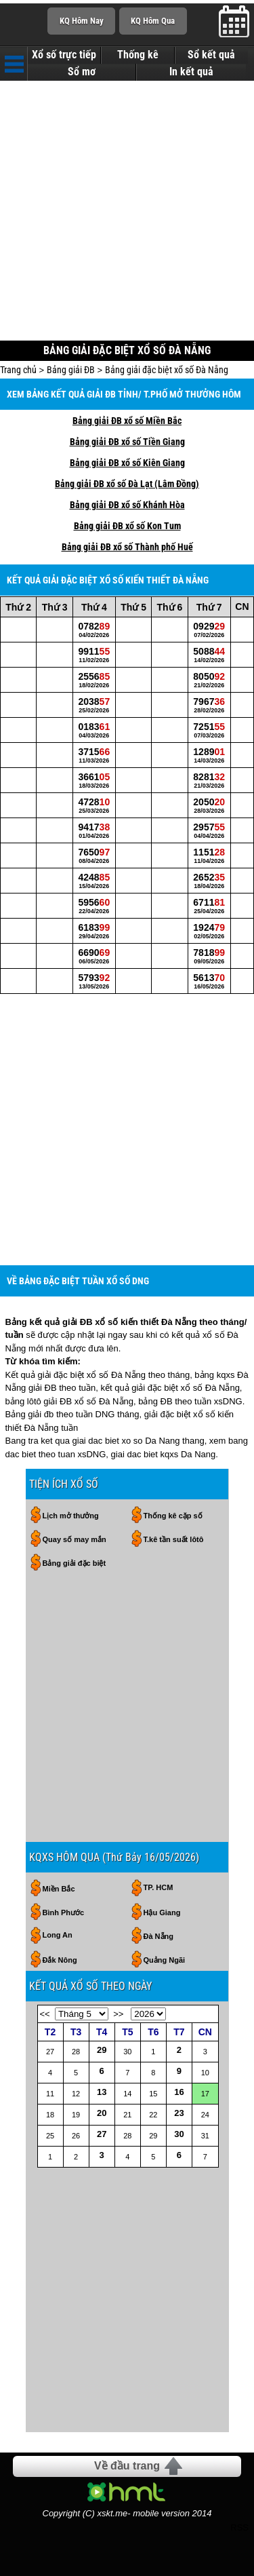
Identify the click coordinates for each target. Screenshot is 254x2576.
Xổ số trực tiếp (64, 55)
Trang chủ (18, 369)
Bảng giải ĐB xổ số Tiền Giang (127, 441)
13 (101, 2092)
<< (45, 2014)
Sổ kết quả (211, 55)
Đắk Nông (60, 1960)
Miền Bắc (59, 1889)
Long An (57, 1935)
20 (101, 2113)
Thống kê (137, 55)
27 (101, 2134)
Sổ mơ (82, 72)
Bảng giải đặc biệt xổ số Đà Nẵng (166, 369)
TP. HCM (158, 1887)
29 (101, 2050)
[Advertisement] (127, 212)
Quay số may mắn (74, 1539)
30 (179, 2134)
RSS (239, 2527)
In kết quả (191, 72)
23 (179, 2113)
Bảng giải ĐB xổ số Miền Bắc (127, 420)
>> (118, 2014)
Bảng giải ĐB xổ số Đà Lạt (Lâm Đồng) (127, 483)
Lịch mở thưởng (71, 1516)
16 (179, 2092)
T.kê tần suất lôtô (174, 1539)
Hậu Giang (162, 1912)
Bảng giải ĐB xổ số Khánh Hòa (127, 504)
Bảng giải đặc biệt (74, 1563)
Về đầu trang (127, 2466)
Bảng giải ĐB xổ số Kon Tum (127, 525)
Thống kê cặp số (173, 1516)
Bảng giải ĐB (71, 369)
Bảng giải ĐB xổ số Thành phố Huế (127, 546)
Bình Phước (64, 1912)
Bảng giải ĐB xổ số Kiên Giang (127, 462)
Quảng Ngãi (165, 1960)
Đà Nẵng (159, 1936)
